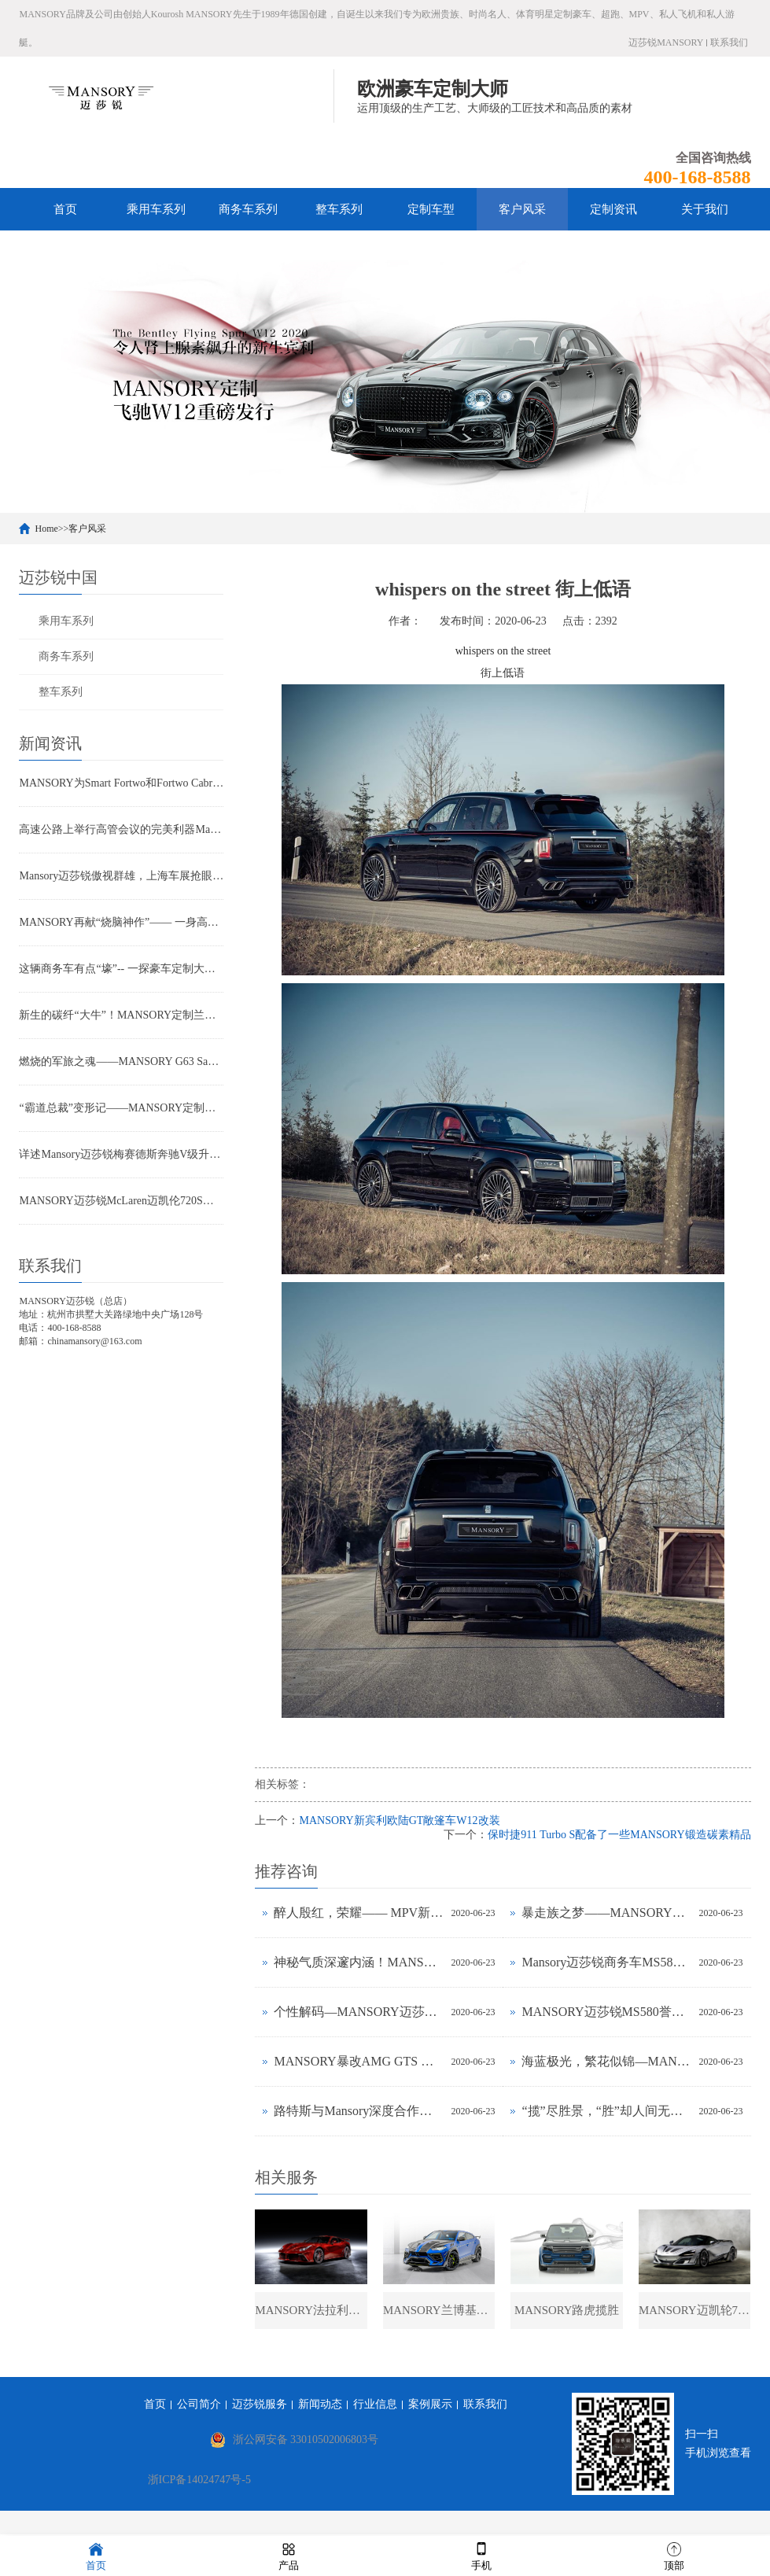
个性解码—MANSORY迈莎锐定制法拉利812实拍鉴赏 (358, 2011)
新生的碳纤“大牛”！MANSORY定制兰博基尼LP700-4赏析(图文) (121, 1015)
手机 (481, 2555)
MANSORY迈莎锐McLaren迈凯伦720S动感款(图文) (121, 1201)
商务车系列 (248, 209)
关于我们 (704, 209)
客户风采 (522, 209)
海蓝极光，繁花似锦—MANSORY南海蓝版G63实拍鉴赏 (606, 2061)
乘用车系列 (156, 209)
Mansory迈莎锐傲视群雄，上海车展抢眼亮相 (121, 876)
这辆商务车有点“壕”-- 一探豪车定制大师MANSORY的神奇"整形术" (121, 969)
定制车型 (431, 209)
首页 (65, 209)
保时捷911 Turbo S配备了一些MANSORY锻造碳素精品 (619, 1835)
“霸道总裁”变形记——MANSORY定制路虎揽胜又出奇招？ (121, 1108)
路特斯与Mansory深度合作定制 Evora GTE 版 (358, 2110)
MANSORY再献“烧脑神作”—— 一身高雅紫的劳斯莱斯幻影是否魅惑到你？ (121, 922)
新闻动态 (320, 2406)
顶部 (674, 2555)
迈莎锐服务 (259, 2406)
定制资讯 (613, 209)
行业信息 (375, 2406)
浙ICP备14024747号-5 (199, 2482)
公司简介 (199, 2406)
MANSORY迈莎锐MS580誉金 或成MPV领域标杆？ (606, 2011)
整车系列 (339, 209)
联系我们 (729, 42)
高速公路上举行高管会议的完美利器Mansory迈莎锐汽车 (121, 829)
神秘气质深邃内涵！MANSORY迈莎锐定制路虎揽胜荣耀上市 (358, 1962)
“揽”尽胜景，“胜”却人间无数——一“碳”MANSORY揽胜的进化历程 (606, 2110)
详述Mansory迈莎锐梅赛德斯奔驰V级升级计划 (121, 1154)
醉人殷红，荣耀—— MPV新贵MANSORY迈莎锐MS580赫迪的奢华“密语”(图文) (358, 1912)
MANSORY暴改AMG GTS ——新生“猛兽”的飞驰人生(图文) (358, 2061)
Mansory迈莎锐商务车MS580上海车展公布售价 (606, 1962)
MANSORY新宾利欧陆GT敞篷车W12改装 (399, 1820)
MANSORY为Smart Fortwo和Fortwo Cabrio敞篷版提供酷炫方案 (121, 783)
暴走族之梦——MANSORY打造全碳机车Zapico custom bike (606, 1912)
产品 (288, 2555)
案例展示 (430, 2406)
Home (46, 528)
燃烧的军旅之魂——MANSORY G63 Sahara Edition (121, 1061)
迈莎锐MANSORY (665, 42)
